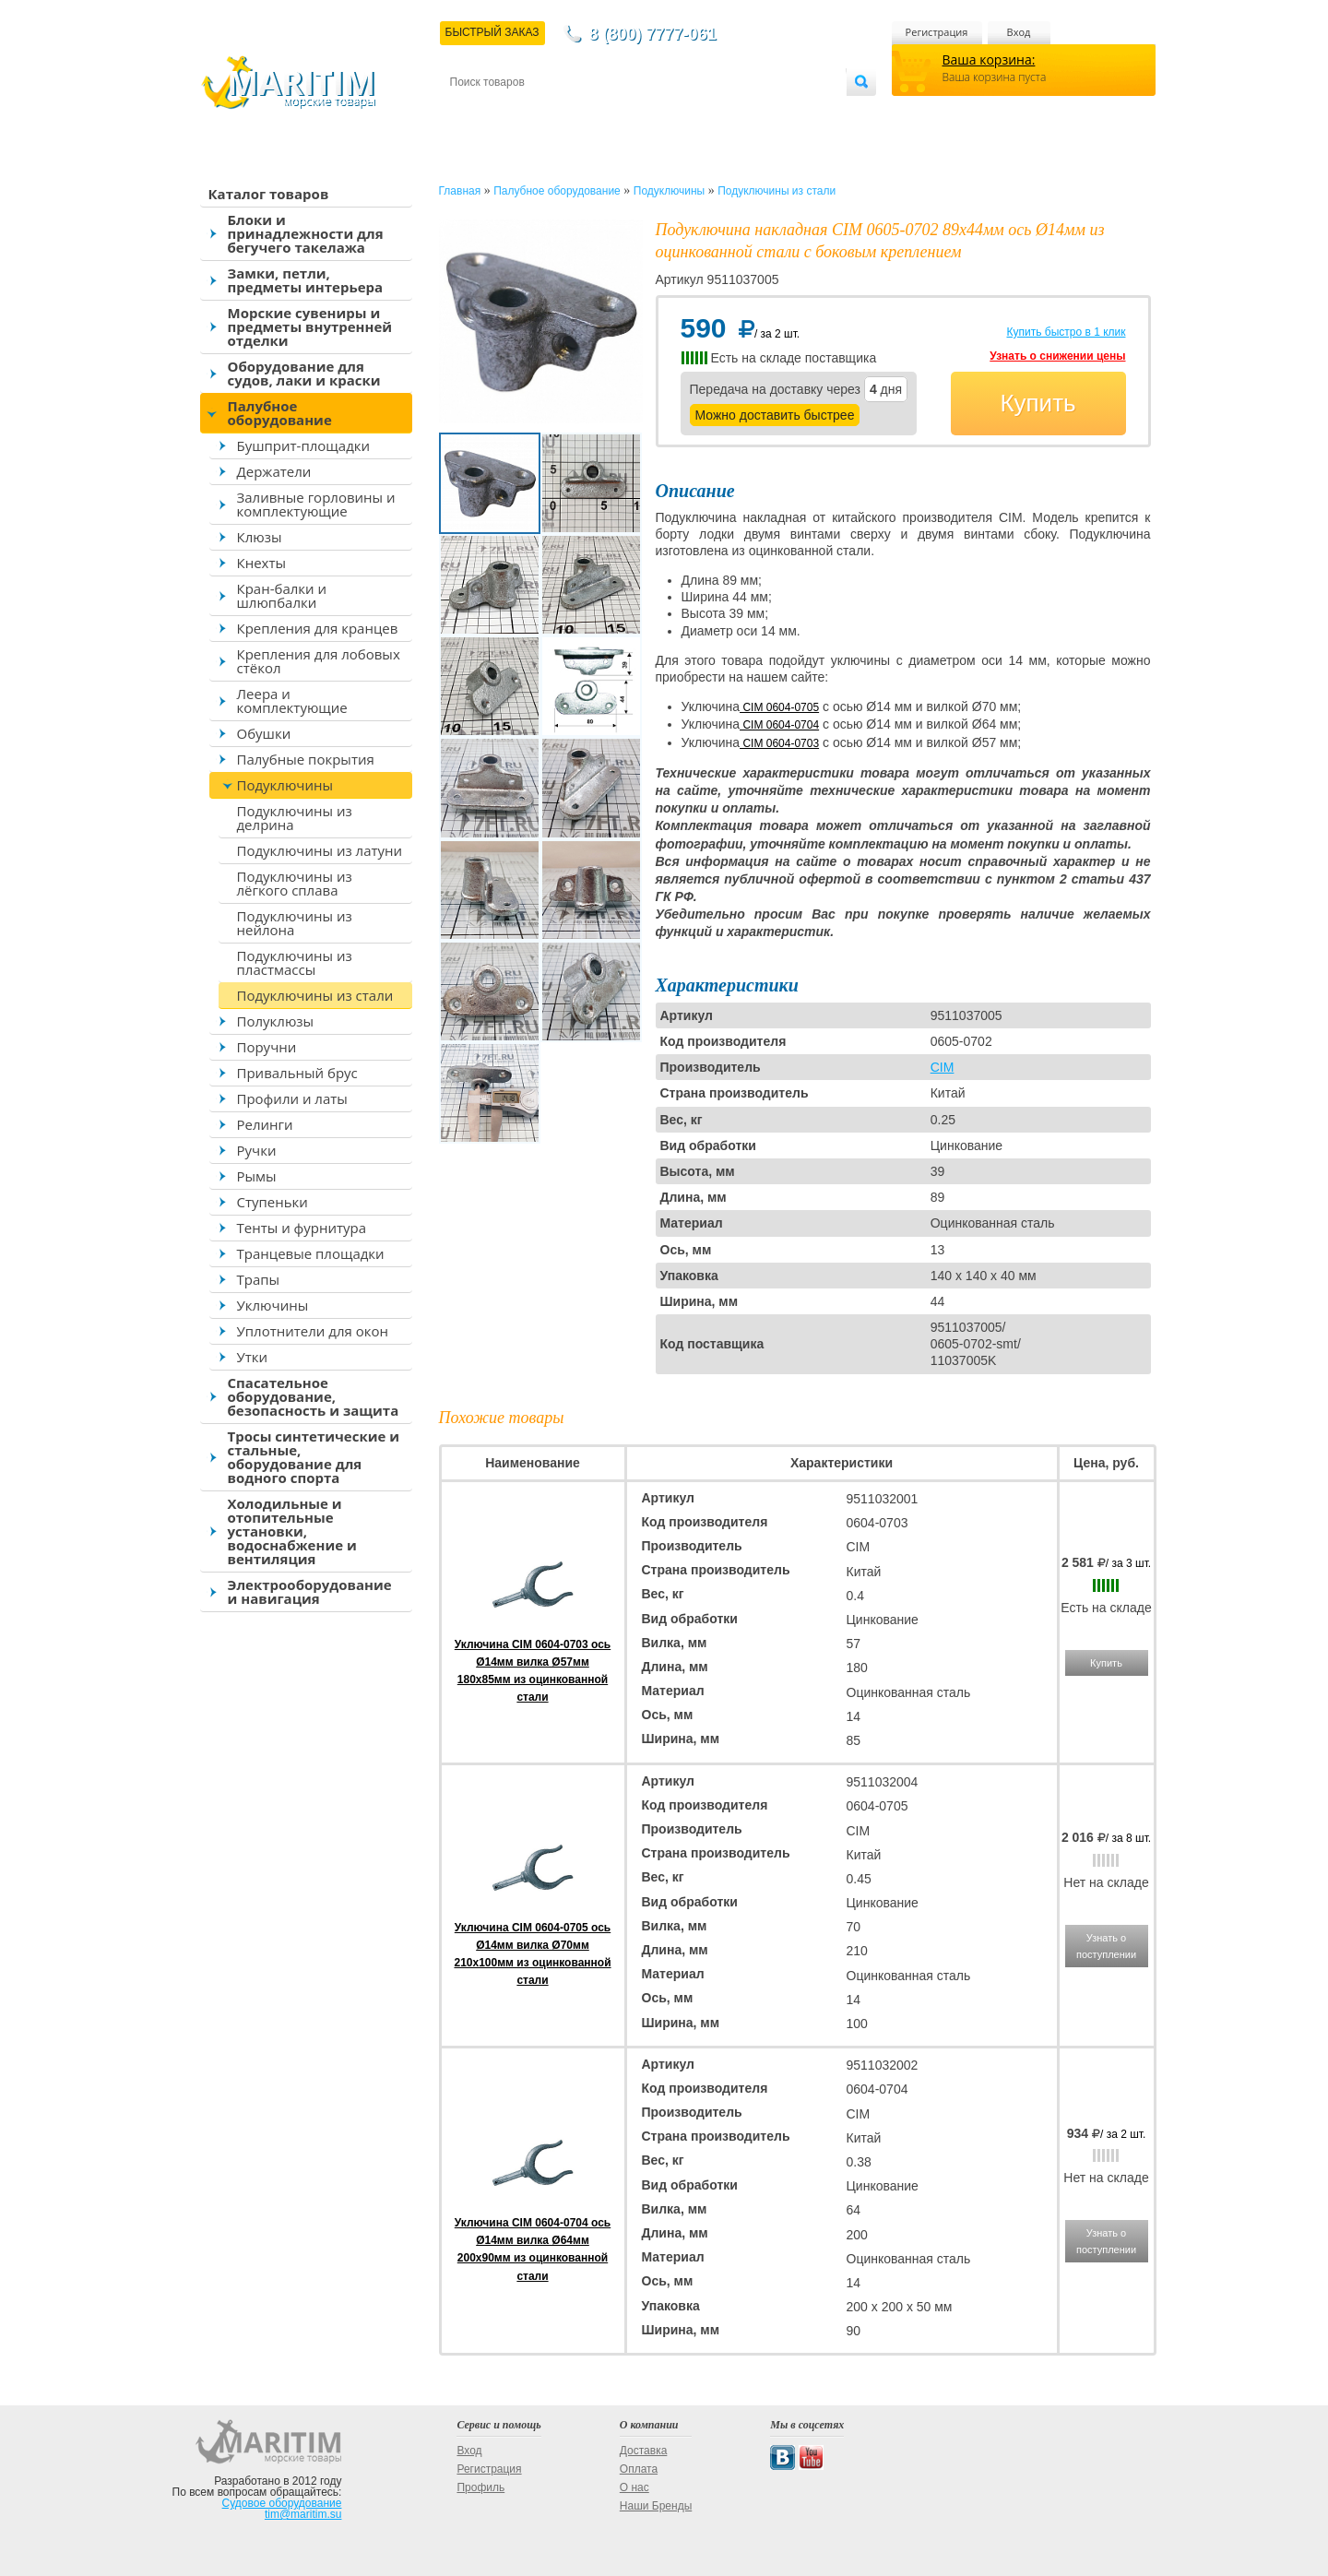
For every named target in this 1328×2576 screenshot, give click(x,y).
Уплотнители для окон (312, 1331)
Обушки (264, 733)
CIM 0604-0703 (779, 743)
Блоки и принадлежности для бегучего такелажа (306, 233)
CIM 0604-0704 (779, 724)
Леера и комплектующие (292, 700)
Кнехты (262, 562)
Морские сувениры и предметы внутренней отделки (310, 326)
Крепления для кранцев (317, 628)
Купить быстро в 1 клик (1065, 332)
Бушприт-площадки (304, 445)
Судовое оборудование (282, 2503)
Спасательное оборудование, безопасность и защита (313, 1396)
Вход (1019, 32)
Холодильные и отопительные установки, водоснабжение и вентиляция (292, 1531)
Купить (1037, 403)
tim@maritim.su (303, 2514)
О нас (634, 2487)
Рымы (257, 1176)
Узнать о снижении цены (1057, 356)
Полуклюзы (275, 1021)
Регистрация (937, 32)
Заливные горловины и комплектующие (316, 504)
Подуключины (285, 785)
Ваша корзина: (989, 59)
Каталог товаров (268, 193)
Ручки (257, 1150)
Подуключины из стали (315, 995)
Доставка (539, 112)
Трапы (258, 1279)
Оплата (601, 112)
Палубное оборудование (280, 413)
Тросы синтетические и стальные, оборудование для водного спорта (314, 1457)
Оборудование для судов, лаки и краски (304, 373)
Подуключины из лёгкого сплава (294, 883)
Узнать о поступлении (1106, 1946)
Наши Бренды (656, 2505)
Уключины (273, 1305)
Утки (252, 1356)
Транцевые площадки (311, 1253)
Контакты (471, 112)
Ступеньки (272, 1202)
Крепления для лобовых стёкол (318, 661)
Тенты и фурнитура (302, 1227)
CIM (942, 1067)
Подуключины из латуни (320, 850)
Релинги (265, 1124)
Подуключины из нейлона (294, 923)
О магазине (670, 112)
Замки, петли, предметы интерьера (306, 280)
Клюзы (259, 537)
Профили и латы (292, 1098)
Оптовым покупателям (788, 112)
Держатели (274, 471)
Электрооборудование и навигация (310, 1591)
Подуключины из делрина (294, 817)
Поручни (267, 1047)
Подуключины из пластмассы (294, 962)
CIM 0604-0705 (779, 707)
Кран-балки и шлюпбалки (282, 595)
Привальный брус (297, 1072)
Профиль (480, 2487)
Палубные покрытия (305, 759)
